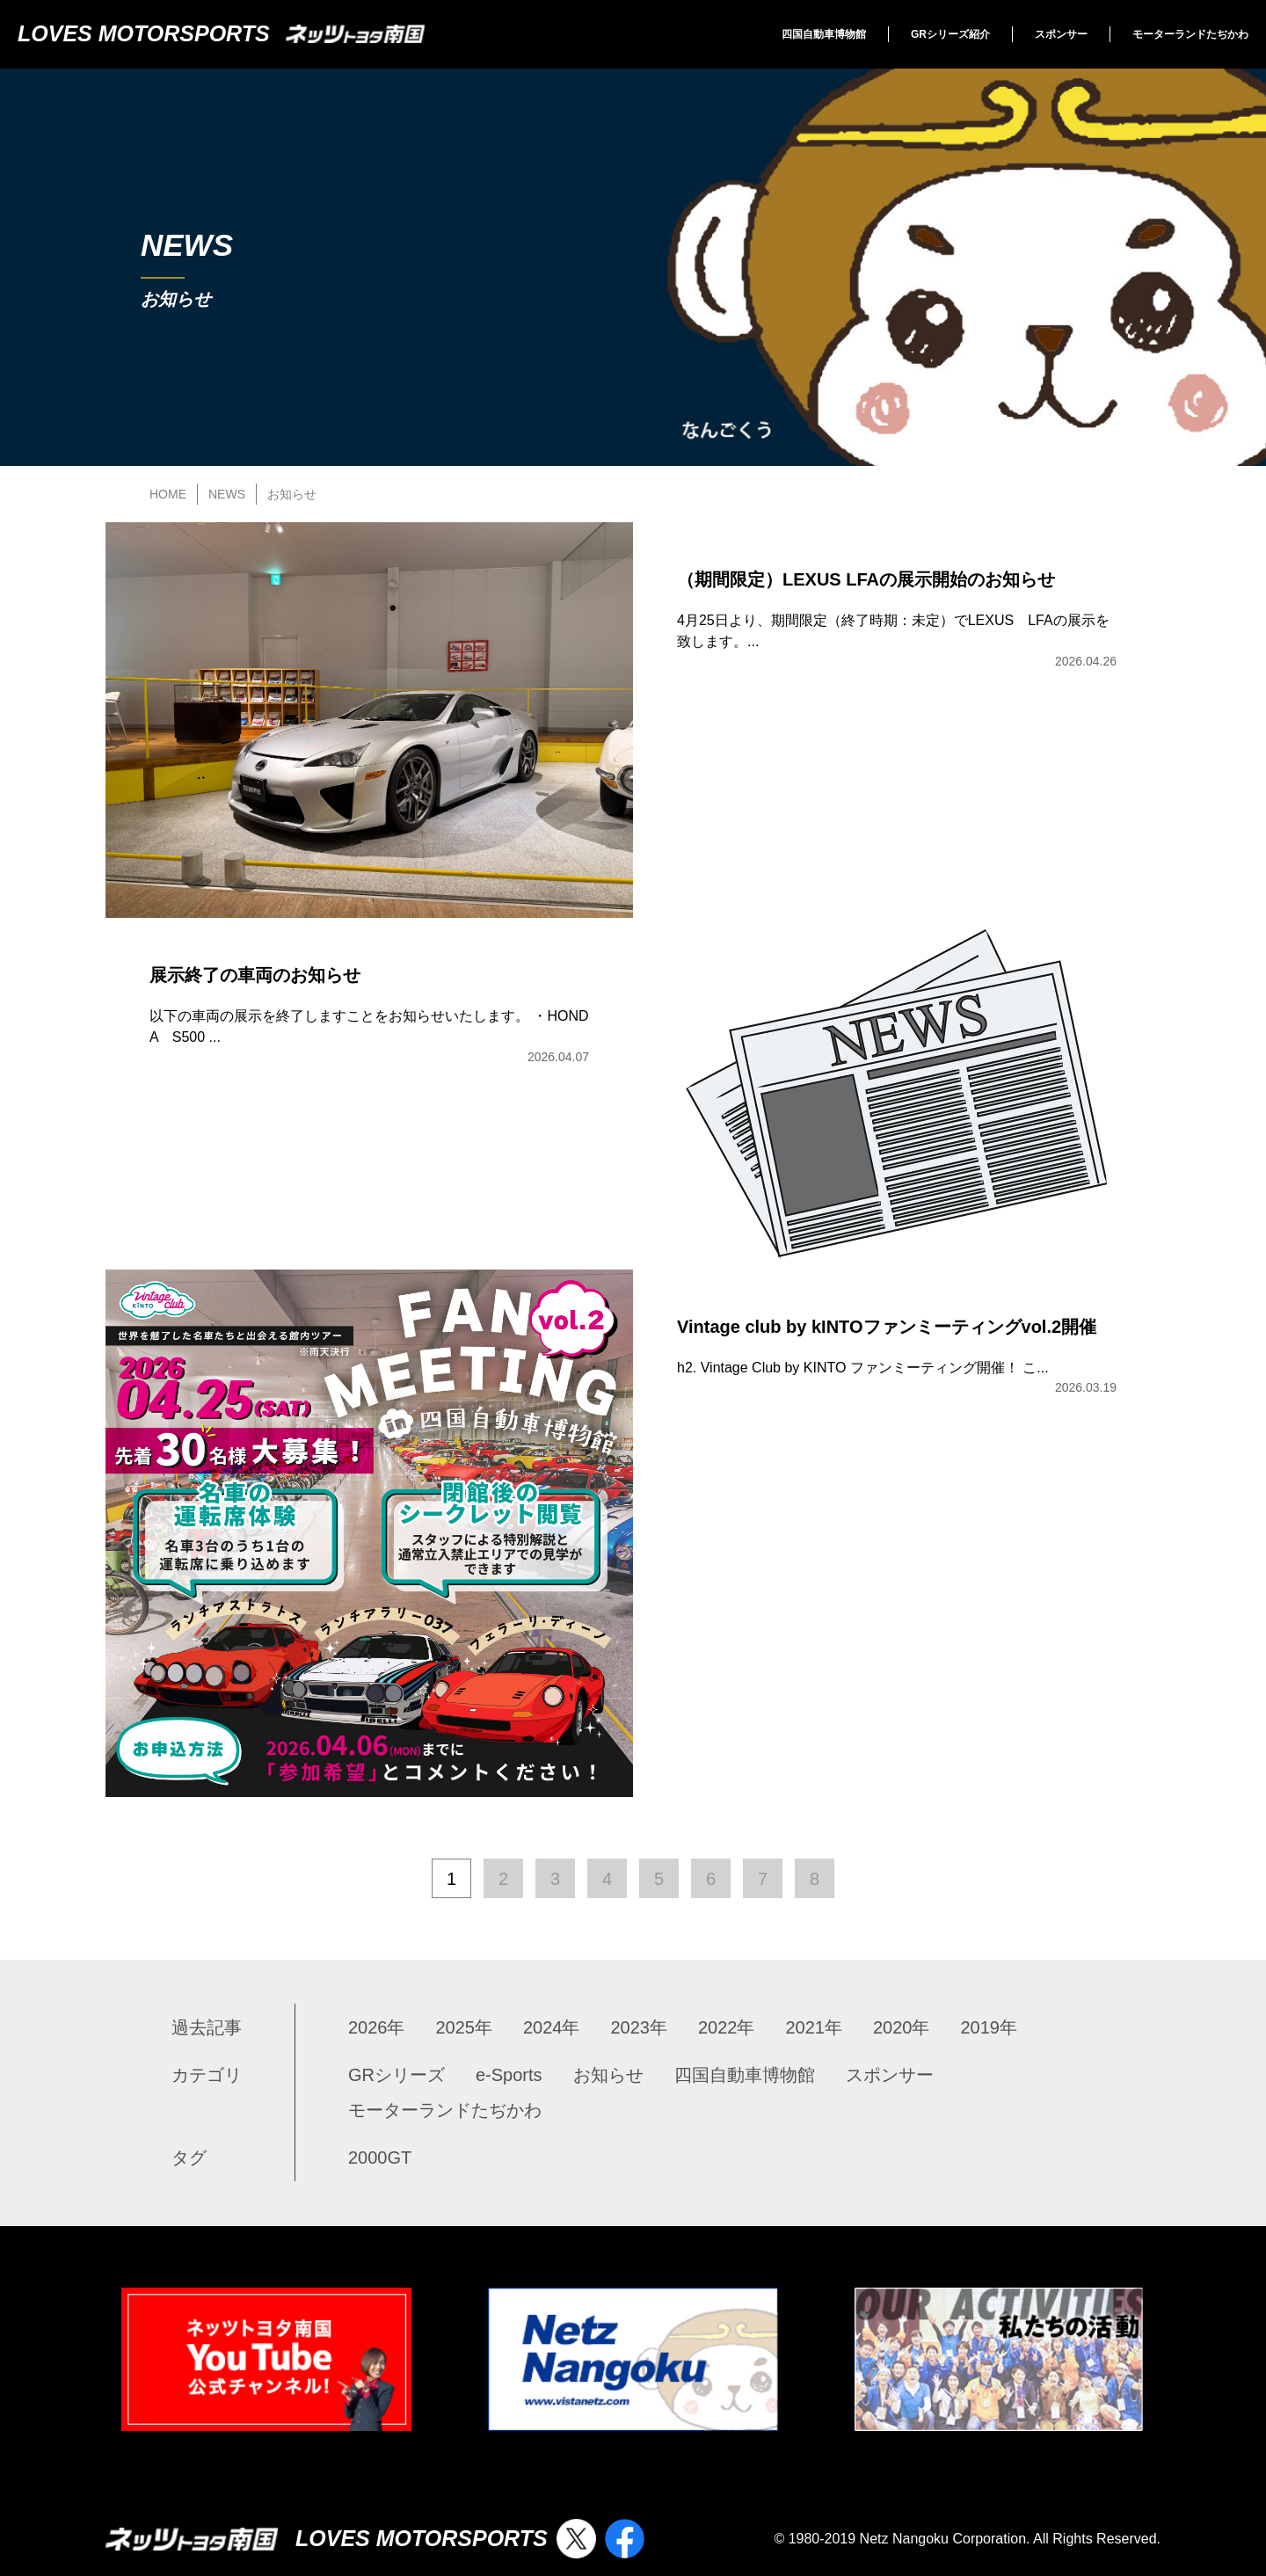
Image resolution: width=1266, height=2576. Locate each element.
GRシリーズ (396, 2075)
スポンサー (1061, 34)
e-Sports (509, 2075)
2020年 (901, 2027)
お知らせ (608, 2075)
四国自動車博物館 (824, 34)
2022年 (726, 2027)
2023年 (639, 2027)
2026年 (376, 2027)
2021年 (814, 2027)
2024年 (551, 2027)
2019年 (989, 2027)
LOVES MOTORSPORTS (221, 33)
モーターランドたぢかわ (1190, 34)
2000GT (379, 2157)
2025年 (464, 2027)
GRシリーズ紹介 (950, 34)
